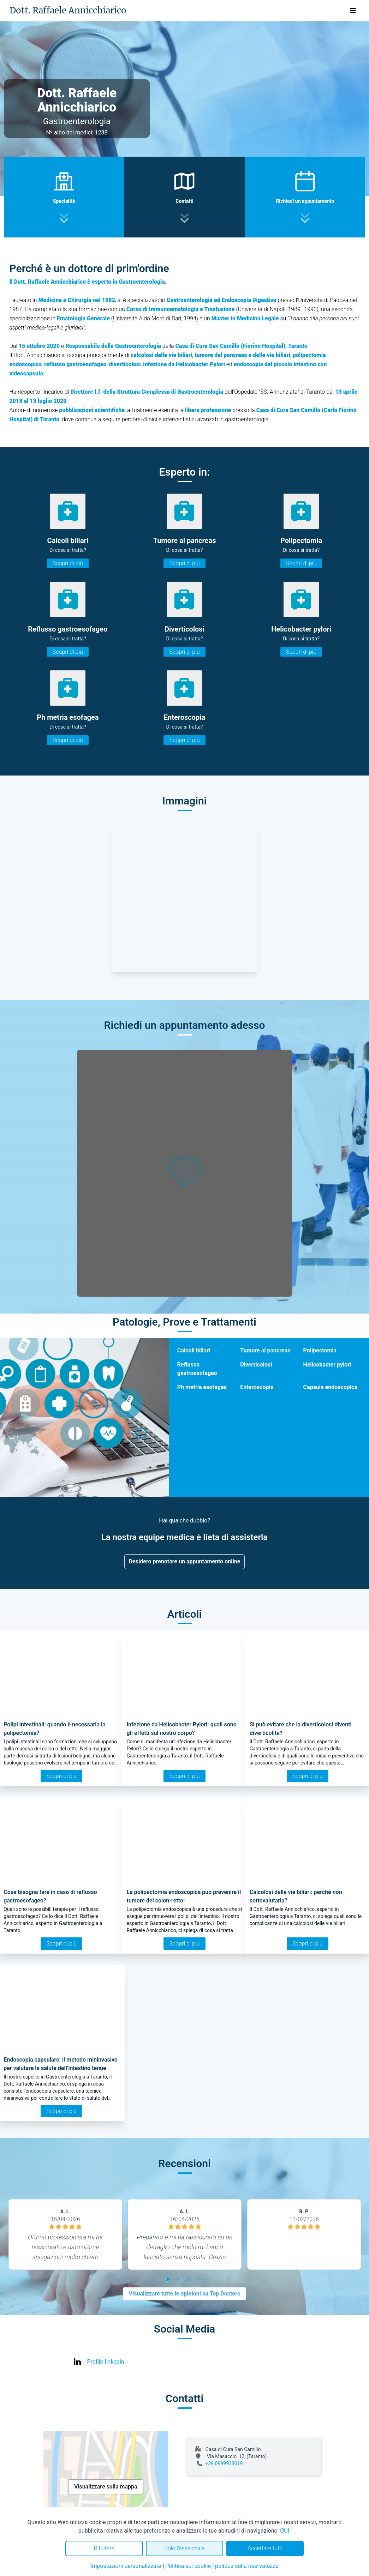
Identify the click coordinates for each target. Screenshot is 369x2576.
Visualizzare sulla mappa (105, 2486)
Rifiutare (104, 2548)
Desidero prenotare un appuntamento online (184, 1561)
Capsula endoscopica (330, 1387)
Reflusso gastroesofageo (197, 1368)
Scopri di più (68, 563)
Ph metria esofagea (202, 1387)
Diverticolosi (256, 1364)
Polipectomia (320, 1350)
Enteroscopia (256, 1387)
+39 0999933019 (224, 2463)
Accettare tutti (265, 2548)
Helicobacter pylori (327, 1364)
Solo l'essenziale (184, 2548)
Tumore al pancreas (265, 1350)
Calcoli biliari (193, 1350)
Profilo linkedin (105, 2361)
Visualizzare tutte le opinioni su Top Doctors (184, 2293)
